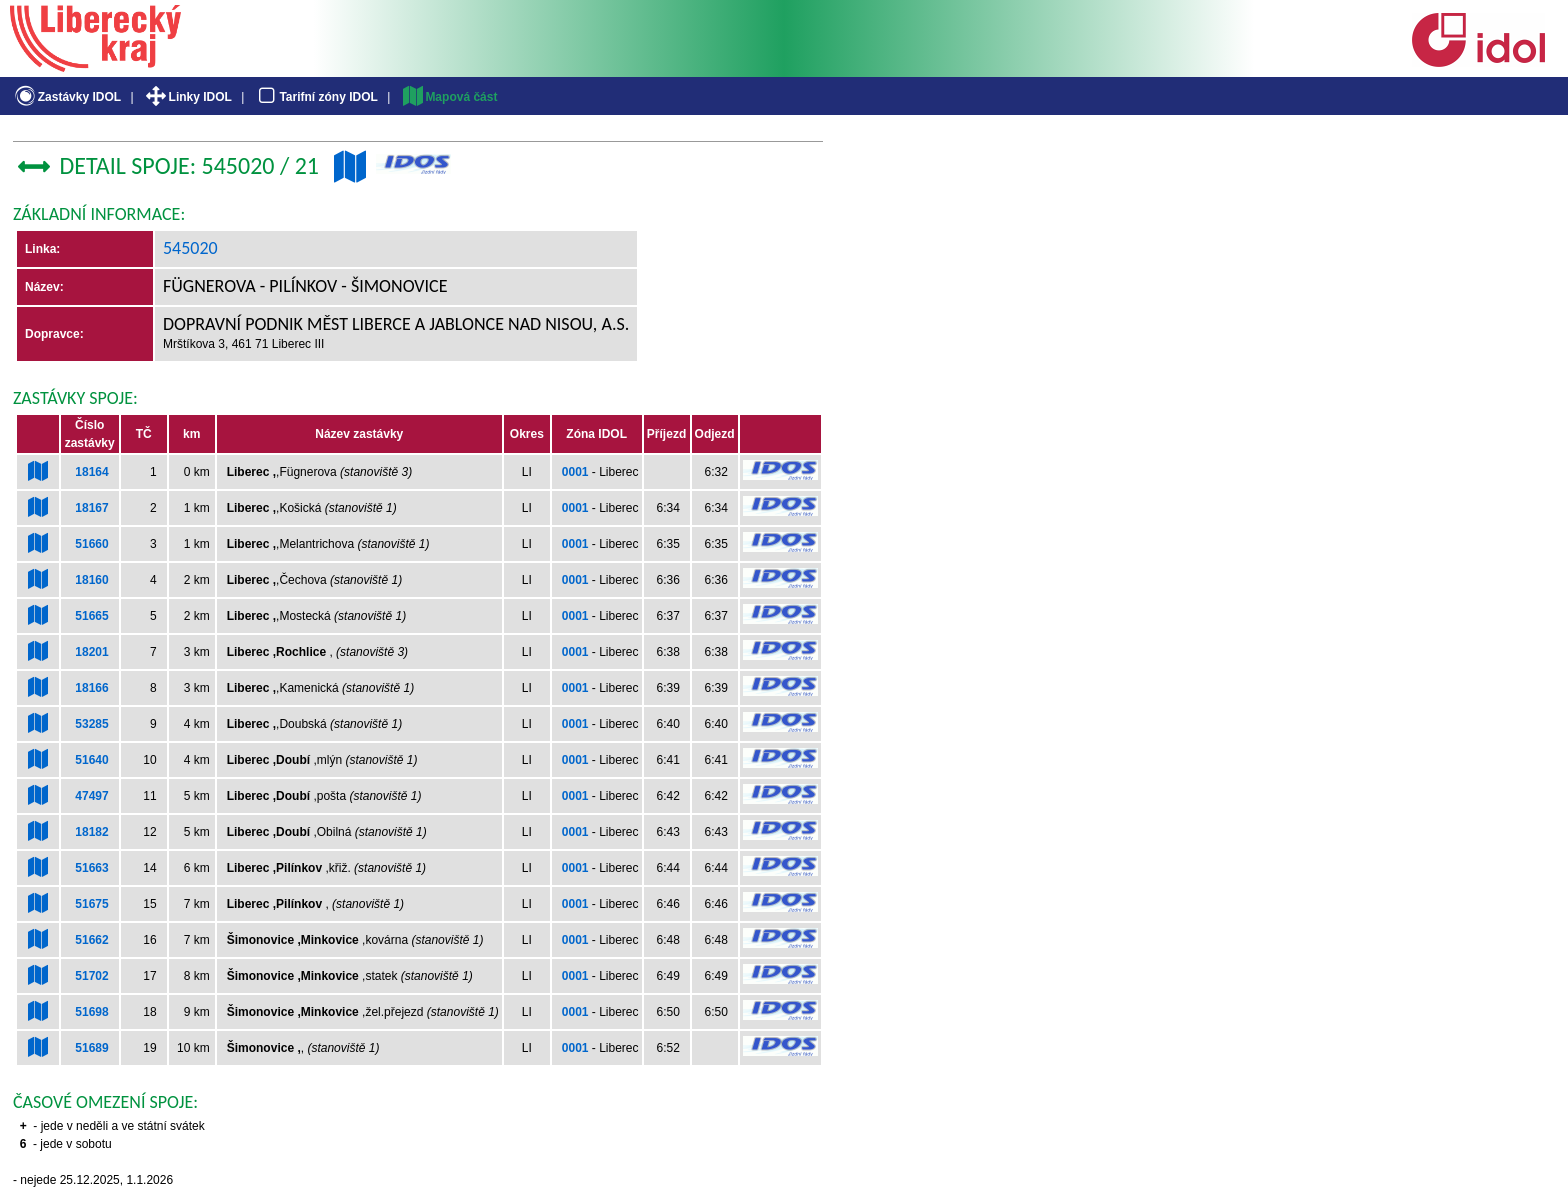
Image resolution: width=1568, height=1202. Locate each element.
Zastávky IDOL (66, 97)
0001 (575, 472)
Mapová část (449, 97)
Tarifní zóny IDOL (316, 97)
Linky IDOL (187, 97)
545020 (190, 248)
